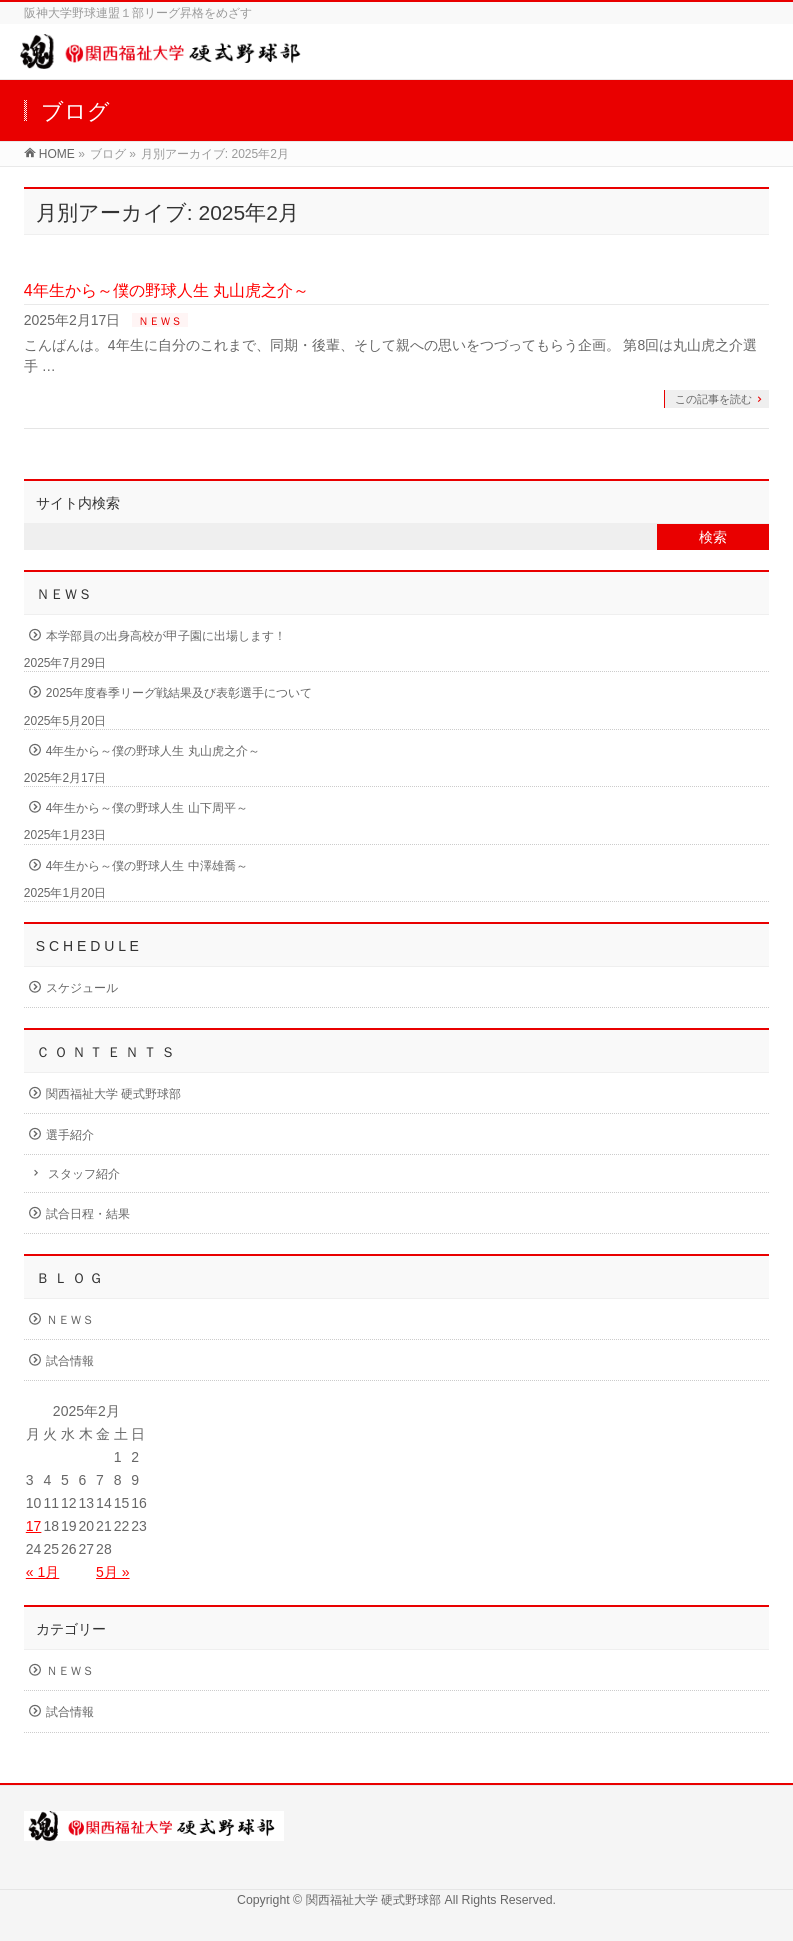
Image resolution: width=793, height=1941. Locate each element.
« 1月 (42, 1572)
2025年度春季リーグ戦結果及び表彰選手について (179, 693)
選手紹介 (70, 1135)
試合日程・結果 (88, 1214)
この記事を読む (713, 399)
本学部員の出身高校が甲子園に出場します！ (166, 636)
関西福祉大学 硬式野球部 (113, 1094)
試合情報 (70, 1361)
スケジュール (82, 988)
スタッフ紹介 (84, 1174)
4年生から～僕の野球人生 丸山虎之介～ (166, 290)
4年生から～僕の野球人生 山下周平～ (147, 808)
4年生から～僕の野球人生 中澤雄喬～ (147, 866)
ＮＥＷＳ (160, 321)
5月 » (112, 1572)
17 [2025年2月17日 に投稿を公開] (34, 1526)
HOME (57, 154)
